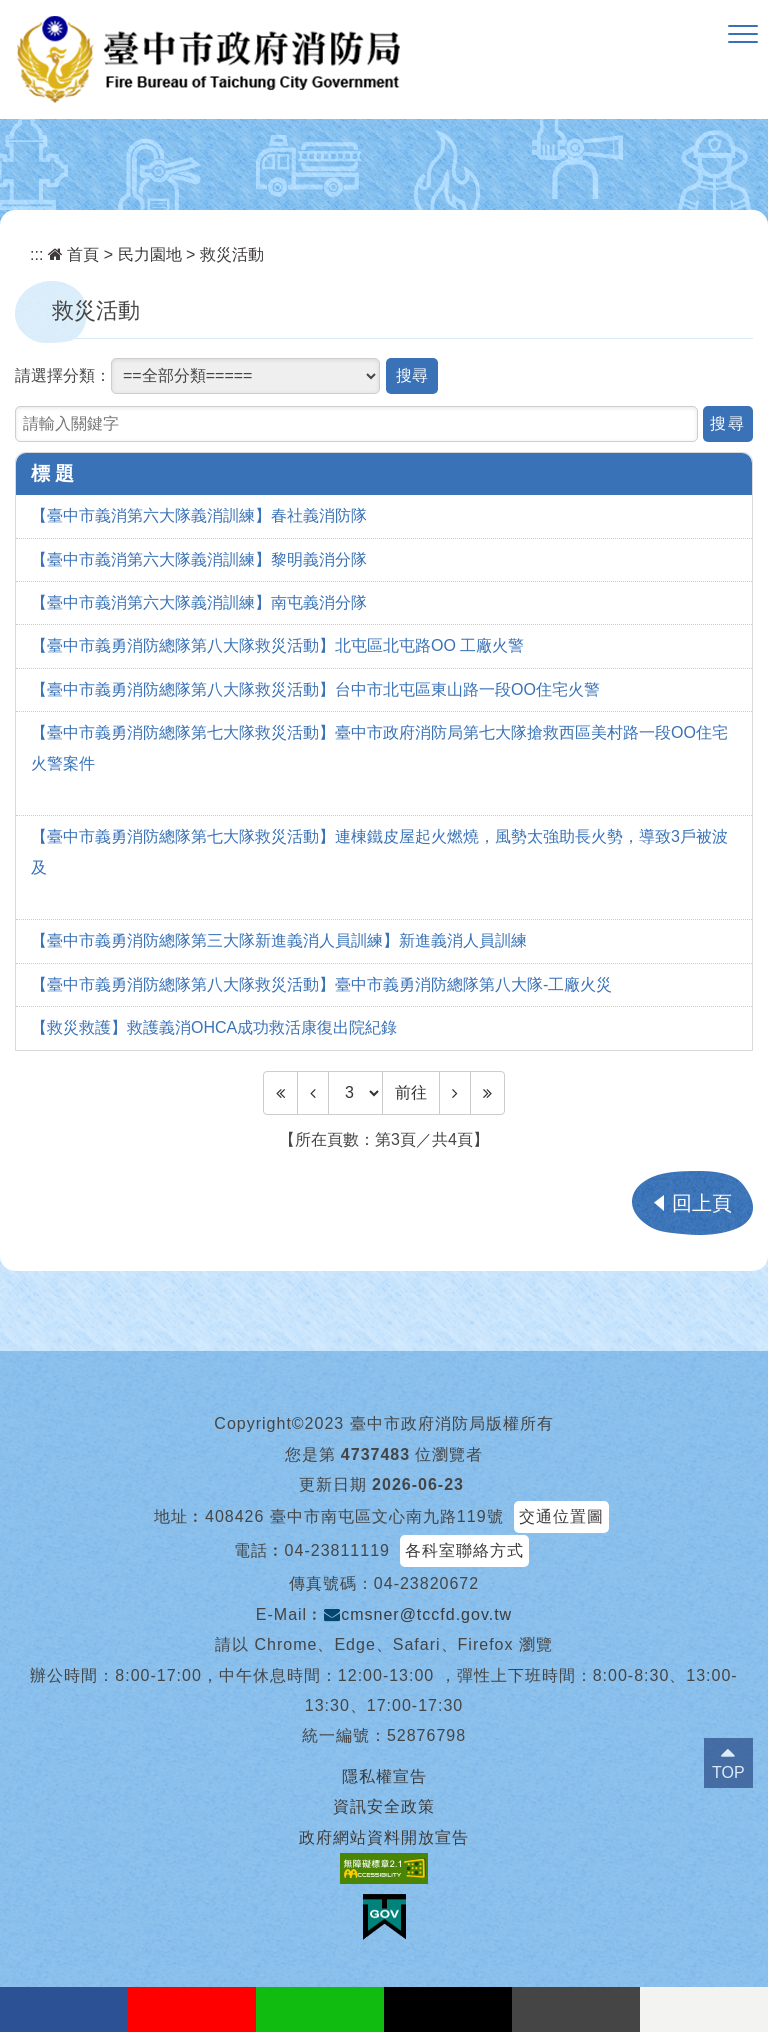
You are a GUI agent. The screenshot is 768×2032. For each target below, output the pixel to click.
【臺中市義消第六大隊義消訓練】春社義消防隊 (199, 515)
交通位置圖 (561, 1516)
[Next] (455, 1093)
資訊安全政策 (384, 1806)
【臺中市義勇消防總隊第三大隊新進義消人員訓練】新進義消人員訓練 (279, 940)
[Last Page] (487, 1093)
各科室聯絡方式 (464, 1550)
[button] (743, 35)
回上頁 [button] (702, 1203)
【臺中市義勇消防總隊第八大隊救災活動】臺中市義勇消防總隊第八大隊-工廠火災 (321, 984)
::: (36, 254)
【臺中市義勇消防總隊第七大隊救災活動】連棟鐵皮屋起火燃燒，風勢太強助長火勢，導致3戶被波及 (379, 851)
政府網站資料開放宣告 (384, 1837)
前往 (411, 1092)
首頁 (73, 254)
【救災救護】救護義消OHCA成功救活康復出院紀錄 (214, 1027)
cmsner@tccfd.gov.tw (418, 1614)
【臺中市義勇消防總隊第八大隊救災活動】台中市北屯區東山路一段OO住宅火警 (315, 689)
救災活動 (232, 254)
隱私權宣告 (384, 1776)
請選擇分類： (63, 375)
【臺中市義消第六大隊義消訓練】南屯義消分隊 (199, 602)
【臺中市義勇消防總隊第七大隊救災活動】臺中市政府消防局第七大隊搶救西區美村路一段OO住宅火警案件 (379, 747)
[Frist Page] (280, 1093)
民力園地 (150, 254)
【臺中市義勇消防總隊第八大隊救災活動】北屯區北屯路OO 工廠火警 (277, 645)
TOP (728, 1772)
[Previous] (313, 1093)
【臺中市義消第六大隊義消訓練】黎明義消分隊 (199, 559)
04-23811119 (337, 1550)
